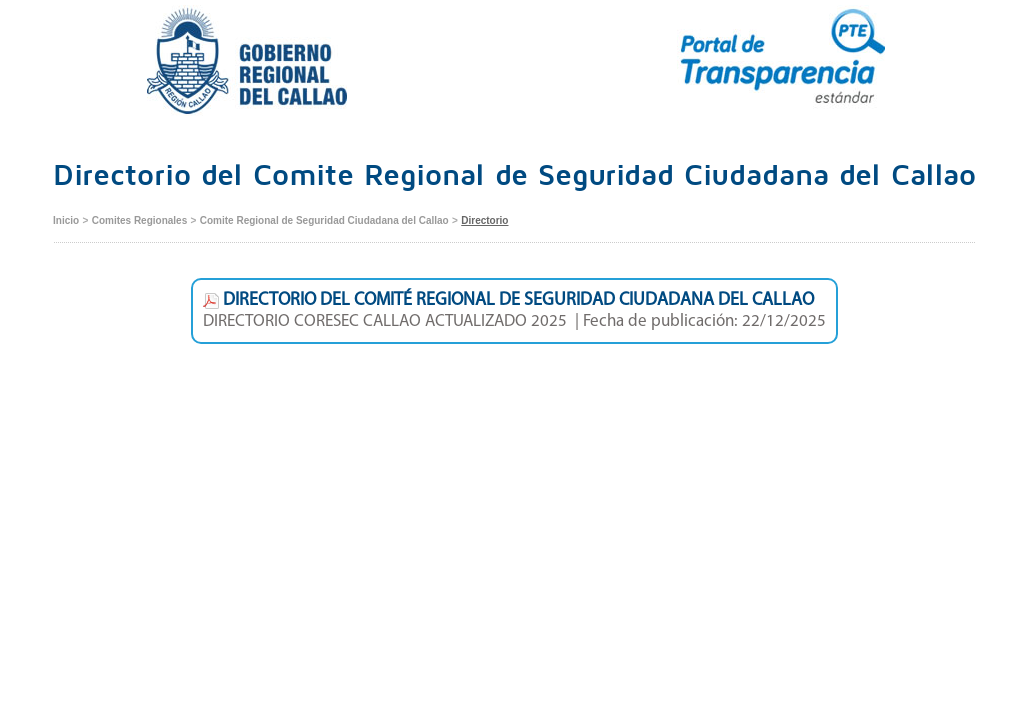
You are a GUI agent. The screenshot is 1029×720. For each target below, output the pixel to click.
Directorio (484, 220)
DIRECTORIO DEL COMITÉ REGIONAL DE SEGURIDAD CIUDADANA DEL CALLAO (508, 300)
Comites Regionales (140, 220)
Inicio (66, 220)
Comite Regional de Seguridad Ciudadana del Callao (324, 220)
